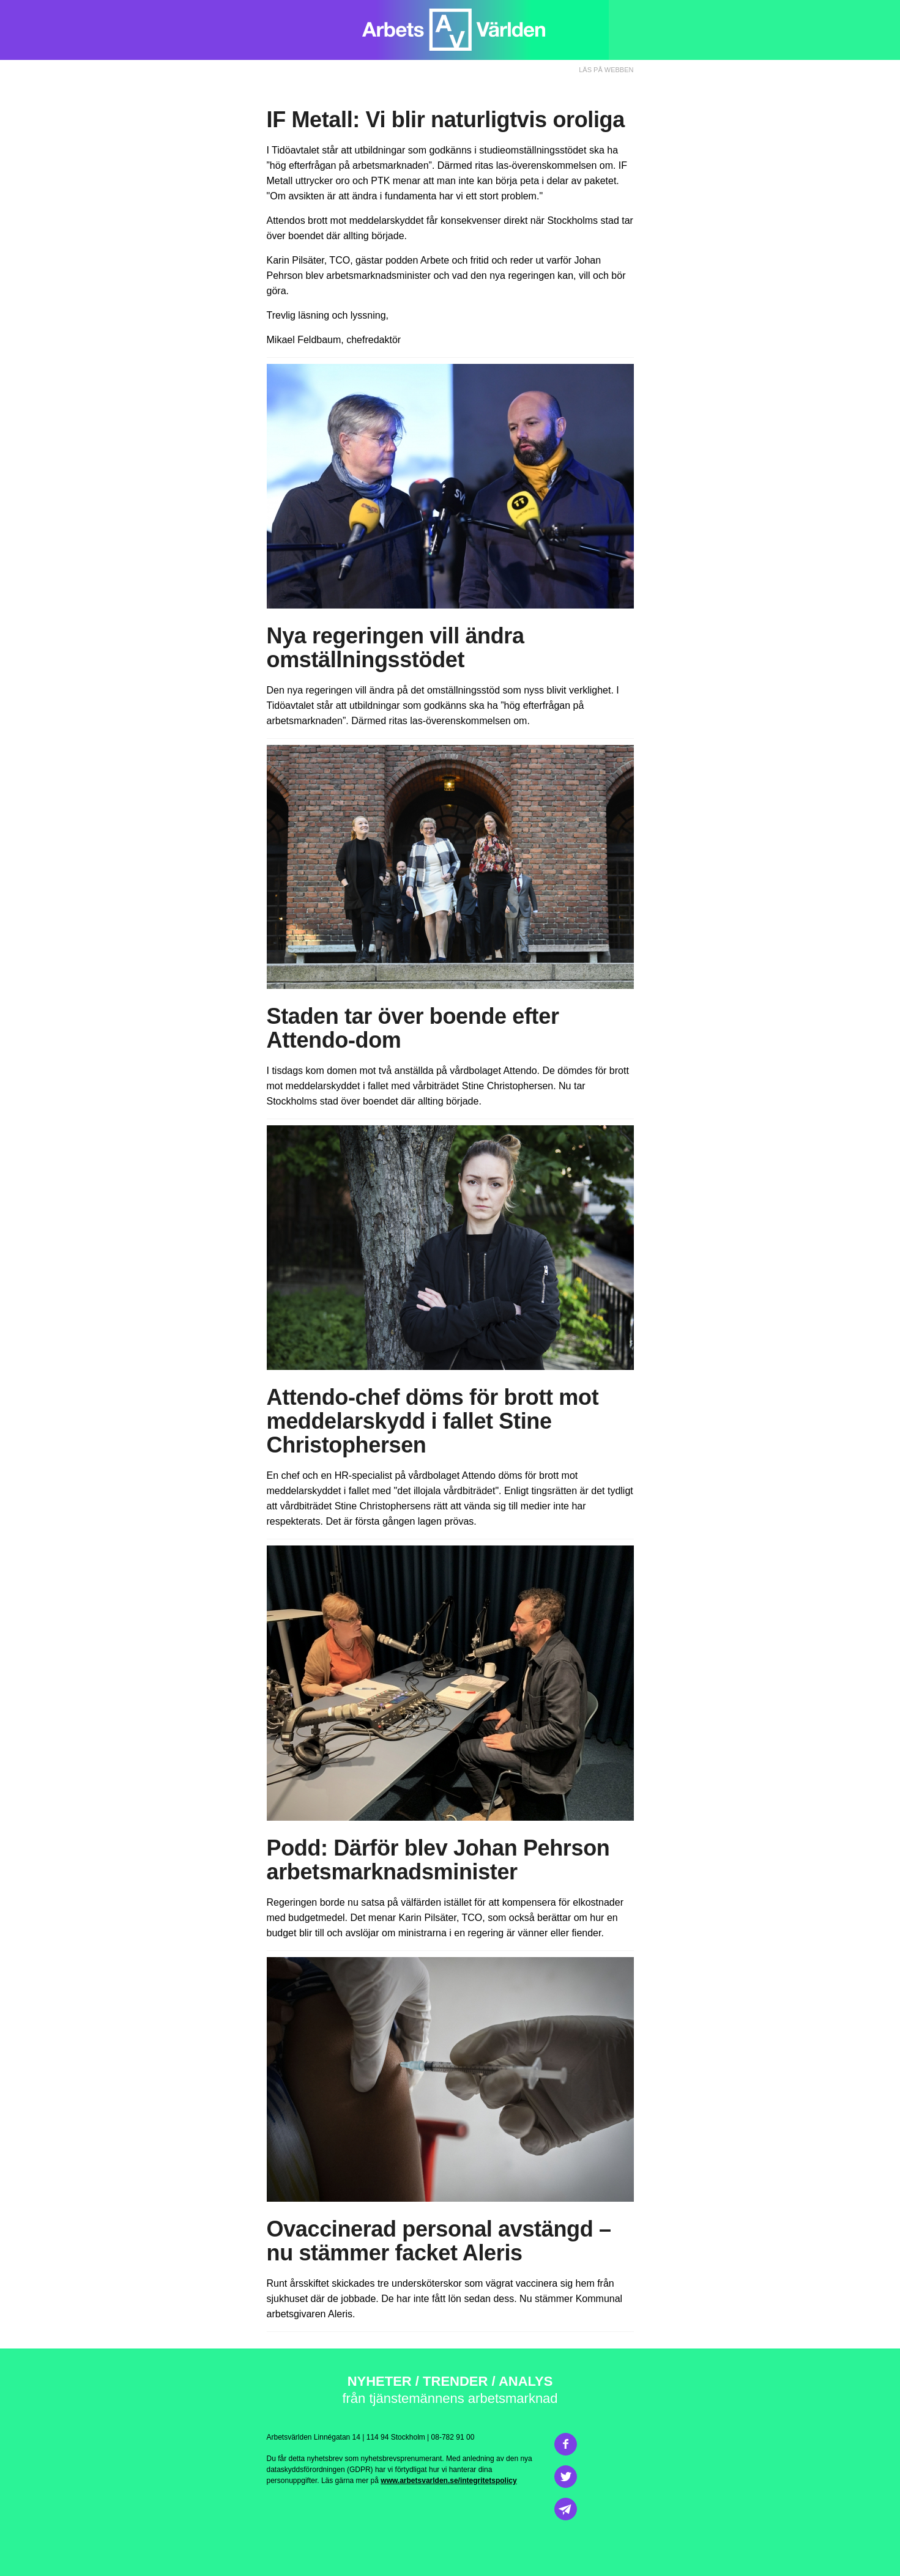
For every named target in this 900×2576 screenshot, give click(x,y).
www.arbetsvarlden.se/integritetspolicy (448, 2480)
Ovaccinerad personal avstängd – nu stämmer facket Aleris (439, 2240)
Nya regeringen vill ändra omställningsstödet (395, 647)
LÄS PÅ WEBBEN (606, 69)
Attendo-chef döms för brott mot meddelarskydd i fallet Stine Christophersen (433, 1421)
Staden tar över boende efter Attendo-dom (413, 1028)
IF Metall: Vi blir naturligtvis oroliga (446, 119)
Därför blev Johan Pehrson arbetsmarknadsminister (438, 1859)
